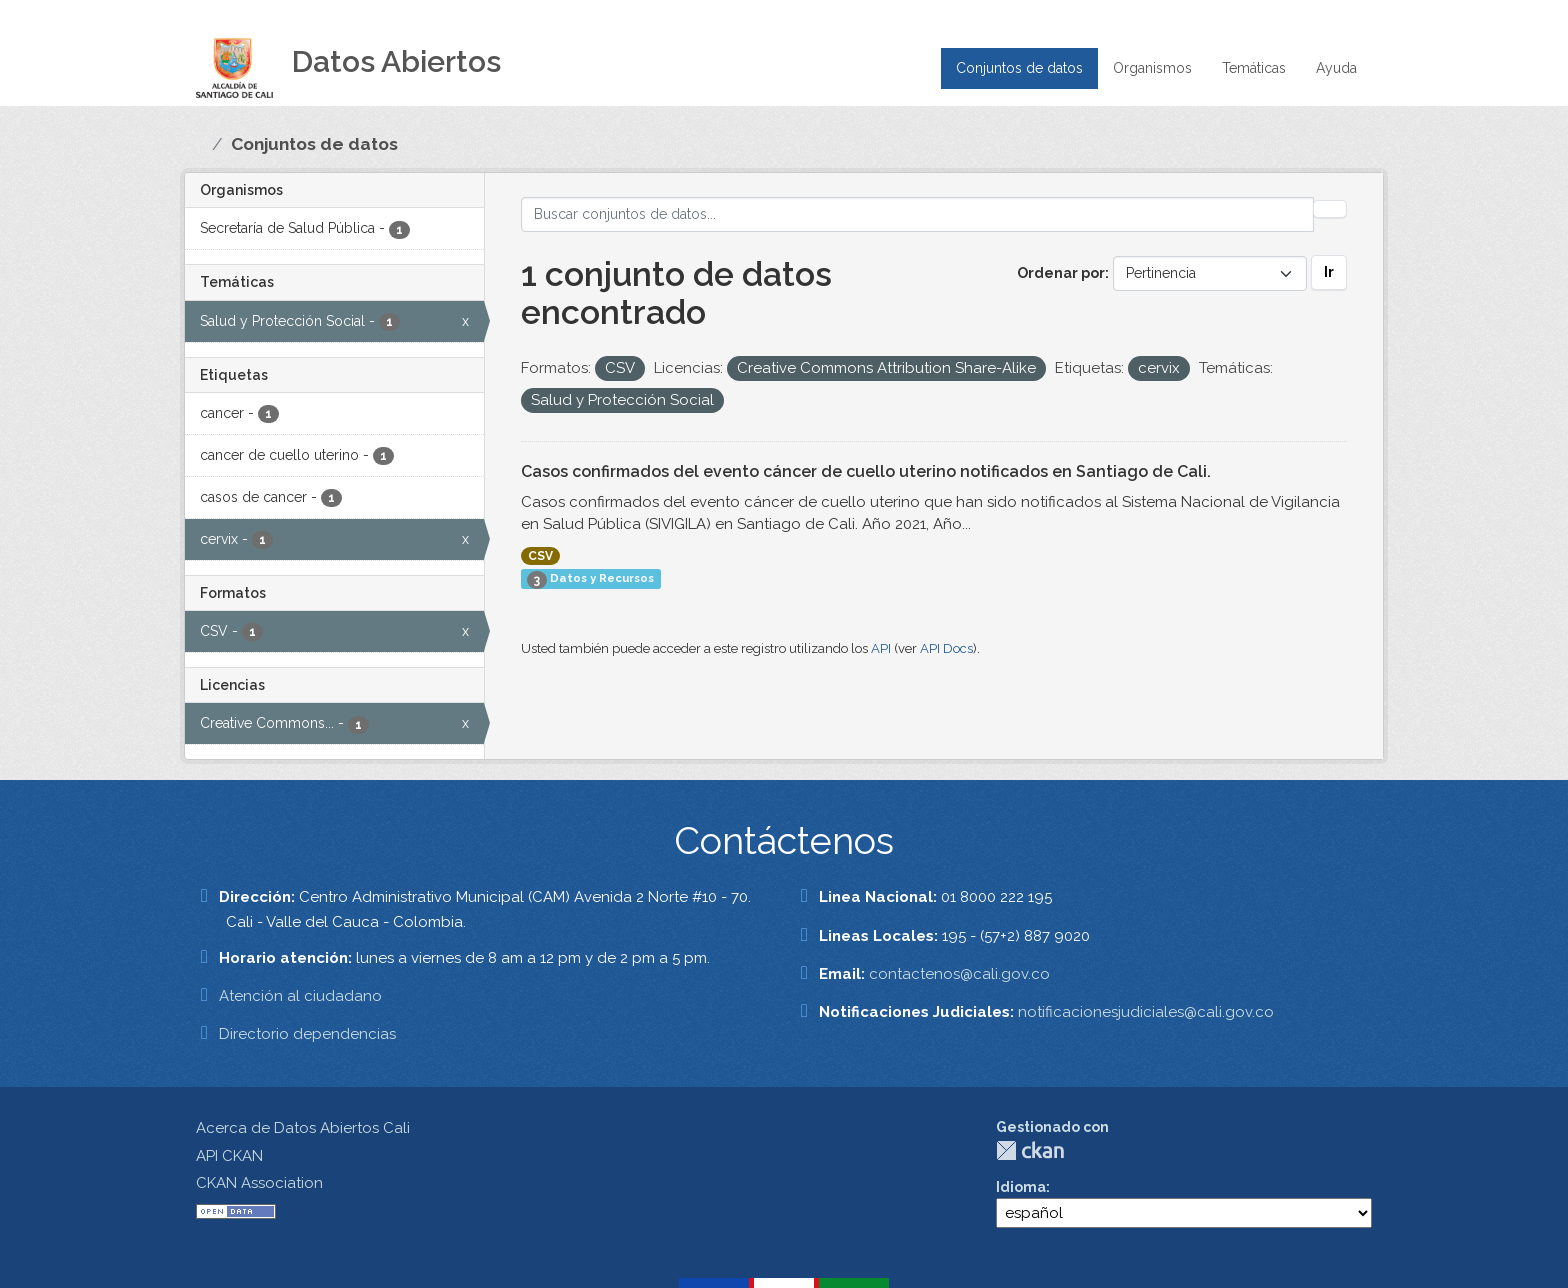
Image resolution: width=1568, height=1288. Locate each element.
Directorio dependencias (307, 1034)
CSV (540, 556)
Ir (1329, 272)
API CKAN (229, 1156)
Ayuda (1336, 68)
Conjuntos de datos (1019, 68)
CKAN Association (259, 1183)
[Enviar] (1330, 209)
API (881, 648)
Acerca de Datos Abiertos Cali (303, 1128)
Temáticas (1254, 68)
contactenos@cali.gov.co (959, 974)
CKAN (1030, 1150)
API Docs (946, 648)
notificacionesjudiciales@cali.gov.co (1146, 1012)
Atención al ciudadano (300, 996)
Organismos (1152, 68)
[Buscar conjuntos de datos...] (918, 214)
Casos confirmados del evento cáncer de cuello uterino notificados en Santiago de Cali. (866, 471)
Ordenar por (1061, 273)
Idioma (1021, 1187)
